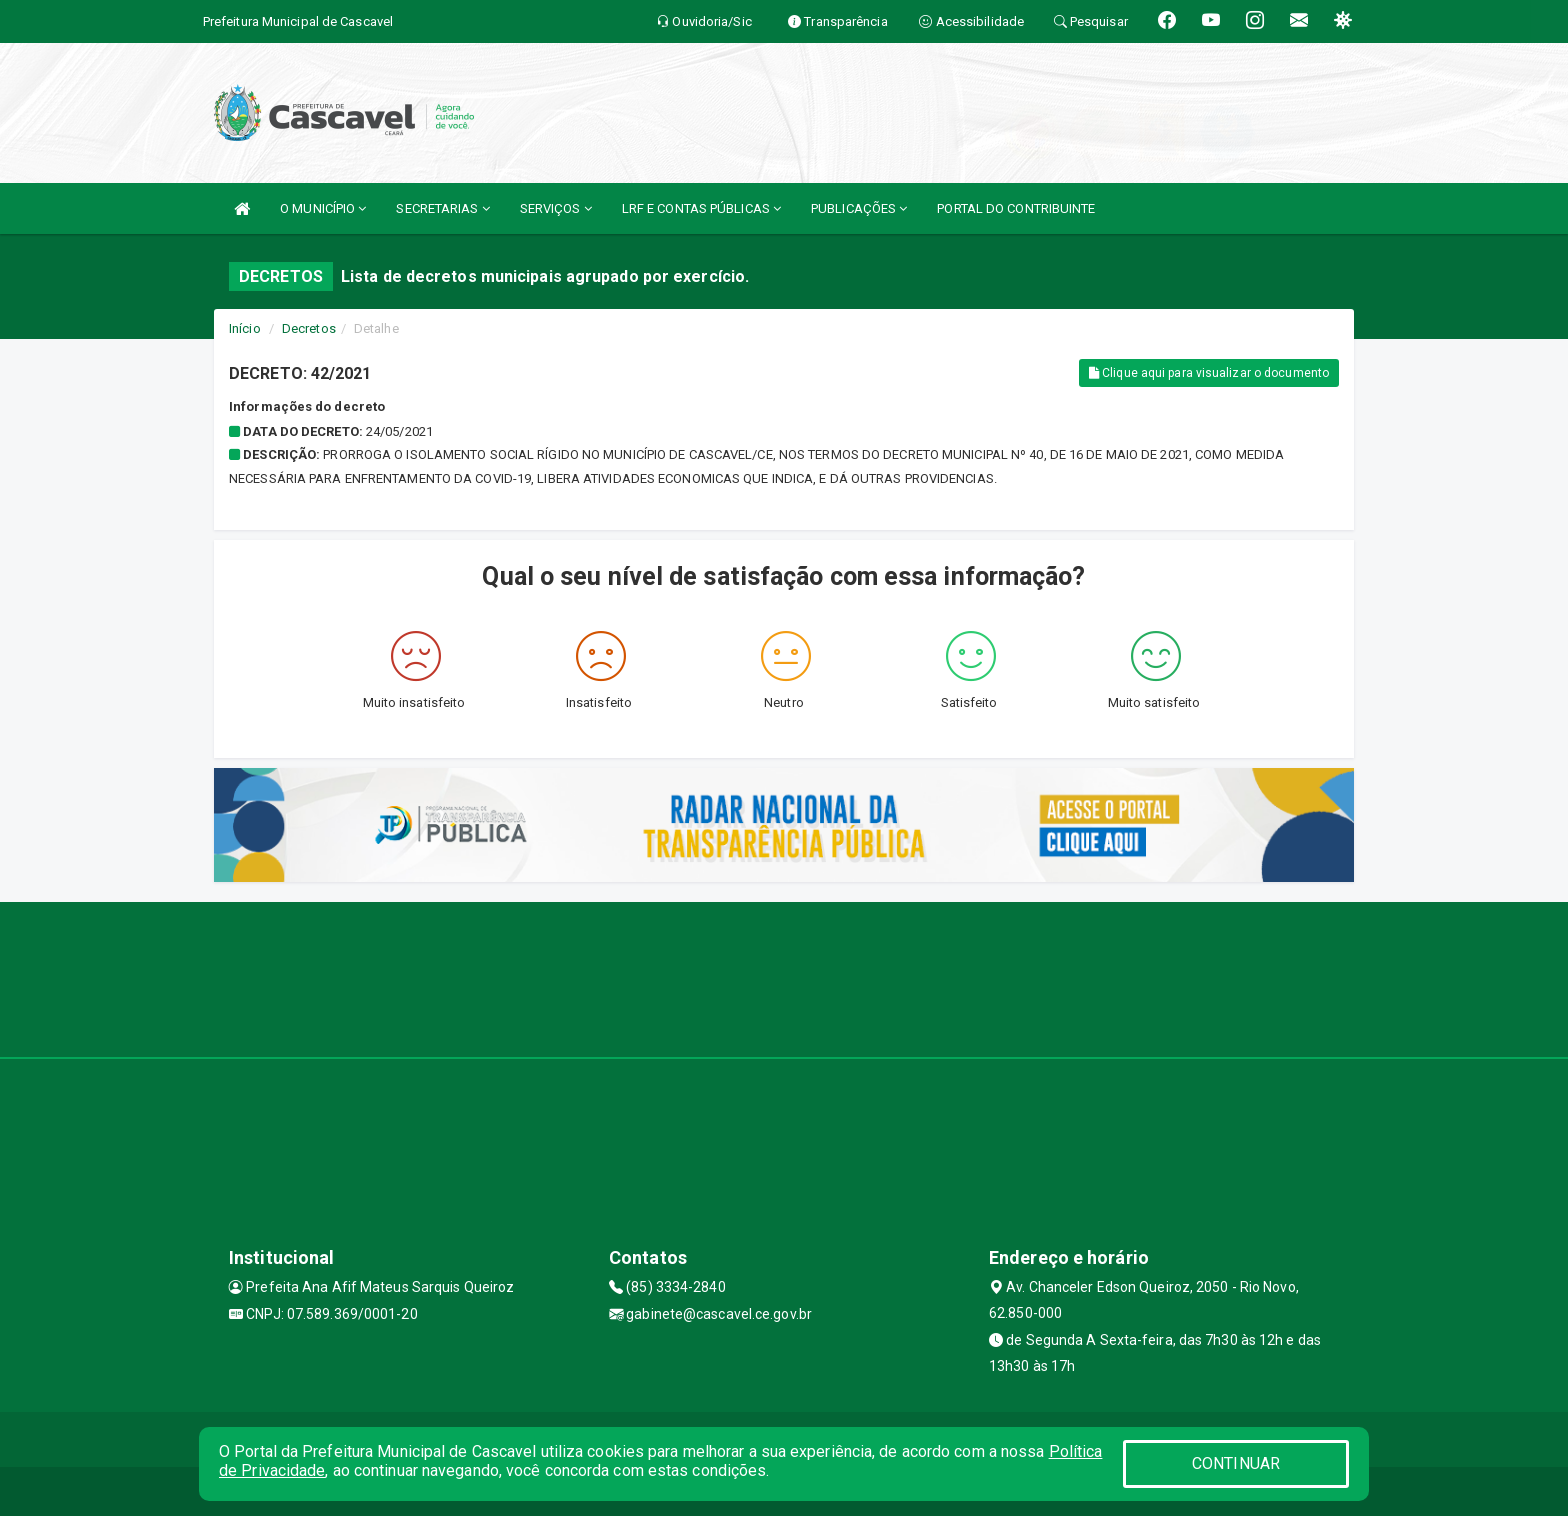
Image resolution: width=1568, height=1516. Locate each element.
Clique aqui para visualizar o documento (1209, 373)
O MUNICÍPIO (323, 208)
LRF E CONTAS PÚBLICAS (701, 208)
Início (245, 328)
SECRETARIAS (442, 208)
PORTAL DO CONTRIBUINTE (1016, 208)
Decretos (309, 328)
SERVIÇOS (556, 208)
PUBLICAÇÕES (859, 208)
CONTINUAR (1236, 1463)
